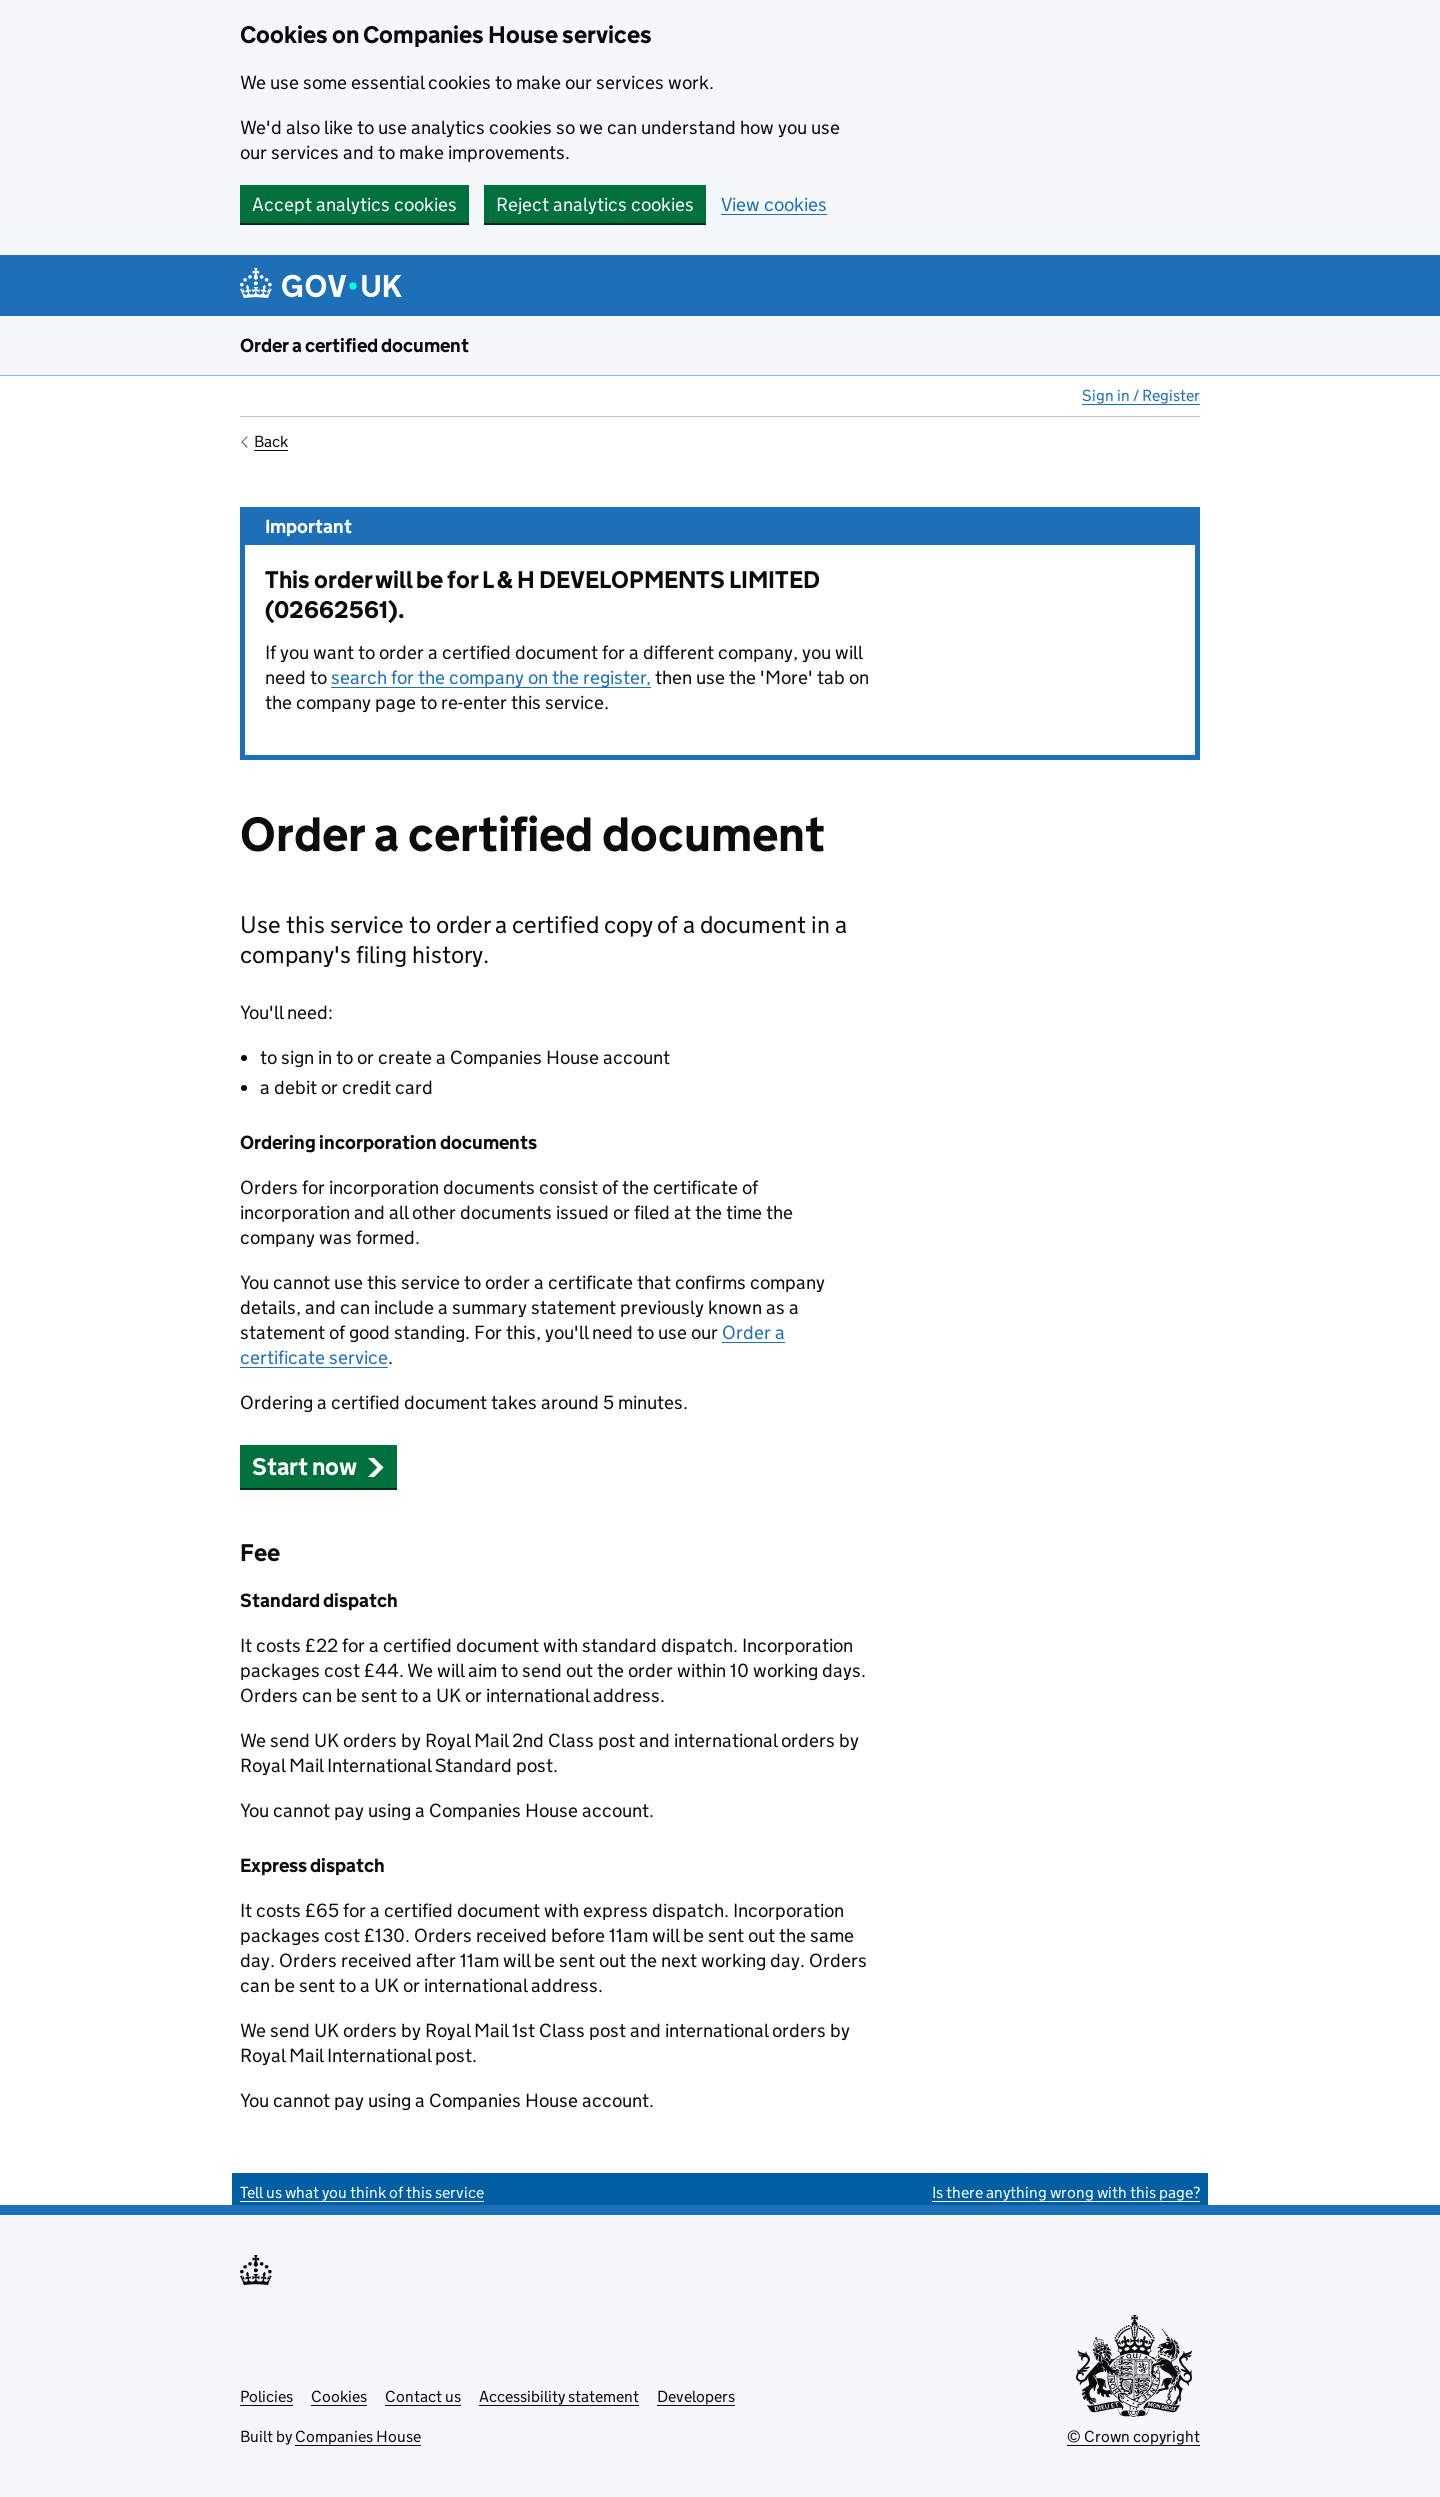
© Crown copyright (1133, 2436)
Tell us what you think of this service (362, 2192)
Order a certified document (354, 345)
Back (271, 441)
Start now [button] (318, 1466)
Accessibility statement (559, 2396)
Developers (696, 2396)
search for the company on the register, (491, 677)
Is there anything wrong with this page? (1066, 2192)
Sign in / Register (1141, 395)
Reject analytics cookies (595, 204)
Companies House (358, 2436)
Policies (266, 2396)
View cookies (774, 204)
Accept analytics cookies (354, 204)
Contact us (423, 2396)
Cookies (339, 2396)
